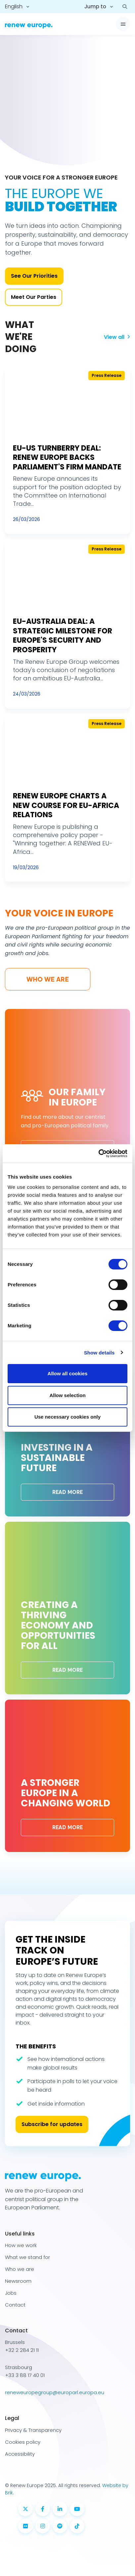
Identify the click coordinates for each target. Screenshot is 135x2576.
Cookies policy (22, 2441)
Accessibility (20, 2453)
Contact (15, 2304)
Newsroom (18, 2280)
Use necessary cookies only (67, 1417)
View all (117, 337)
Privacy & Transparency (33, 2430)
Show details (99, 1352)
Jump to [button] (95, 6)
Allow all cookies (68, 1373)
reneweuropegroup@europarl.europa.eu (54, 2392)
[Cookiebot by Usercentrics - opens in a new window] (98, 1153)
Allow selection (67, 1395)
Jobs (11, 2292)
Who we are (47, 979)
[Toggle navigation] (123, 24)
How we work (21, 2245)
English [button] (13, 6)
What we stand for (27, 2257)
